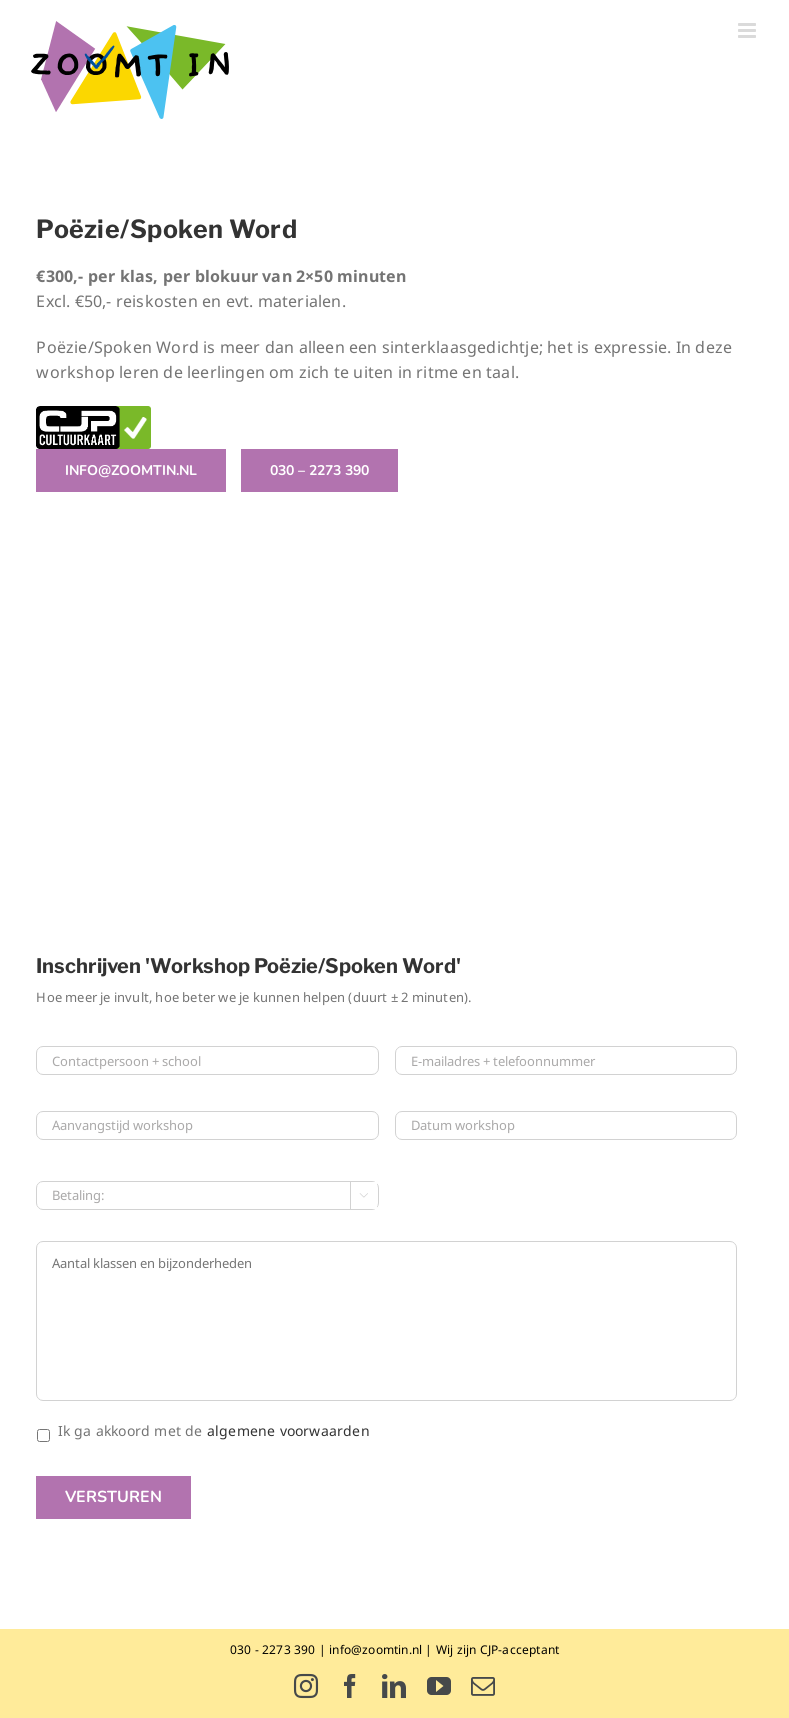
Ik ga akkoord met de (214, 1430)
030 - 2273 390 (273, 1649)
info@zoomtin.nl (375, 1649)
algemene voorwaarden (288, 1430)
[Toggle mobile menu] (748, 30)
